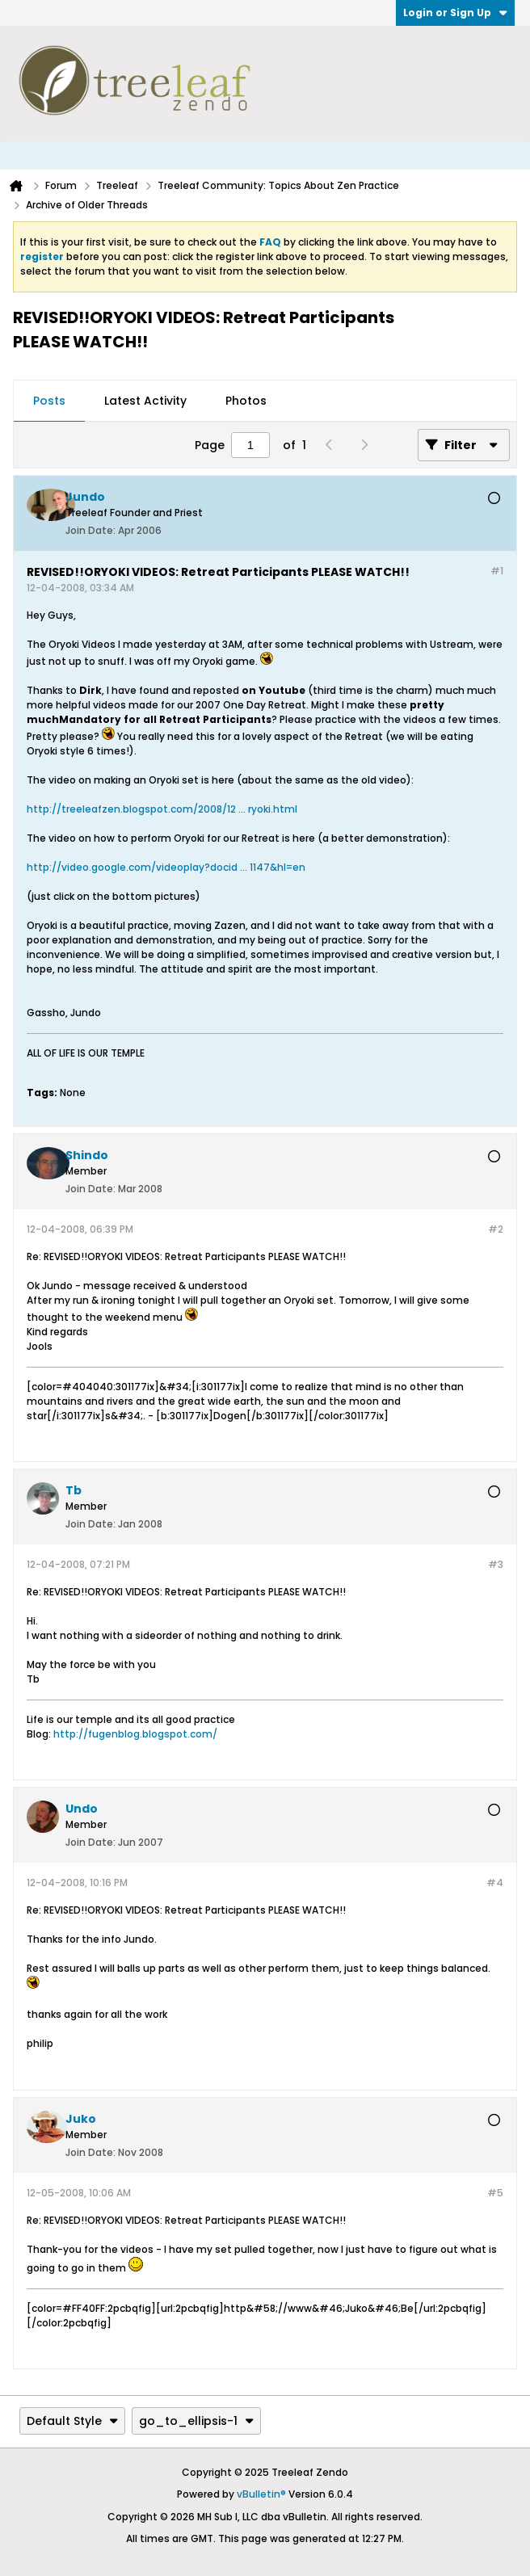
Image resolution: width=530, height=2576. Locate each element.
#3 (495, 1564)
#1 (496, 571)
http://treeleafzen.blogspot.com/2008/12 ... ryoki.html (162, 809)
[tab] (49, 401)
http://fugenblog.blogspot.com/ (135, 1734)
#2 (495, 1229)
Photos (246, 401)
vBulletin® (261, 2494)
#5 (495, 2193)
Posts (49, 401)
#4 (494, 1882)
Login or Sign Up (455, 12)
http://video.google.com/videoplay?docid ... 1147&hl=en (166, 867)
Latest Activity (145, 401)
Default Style (72, 2421)
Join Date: (90, 530)
